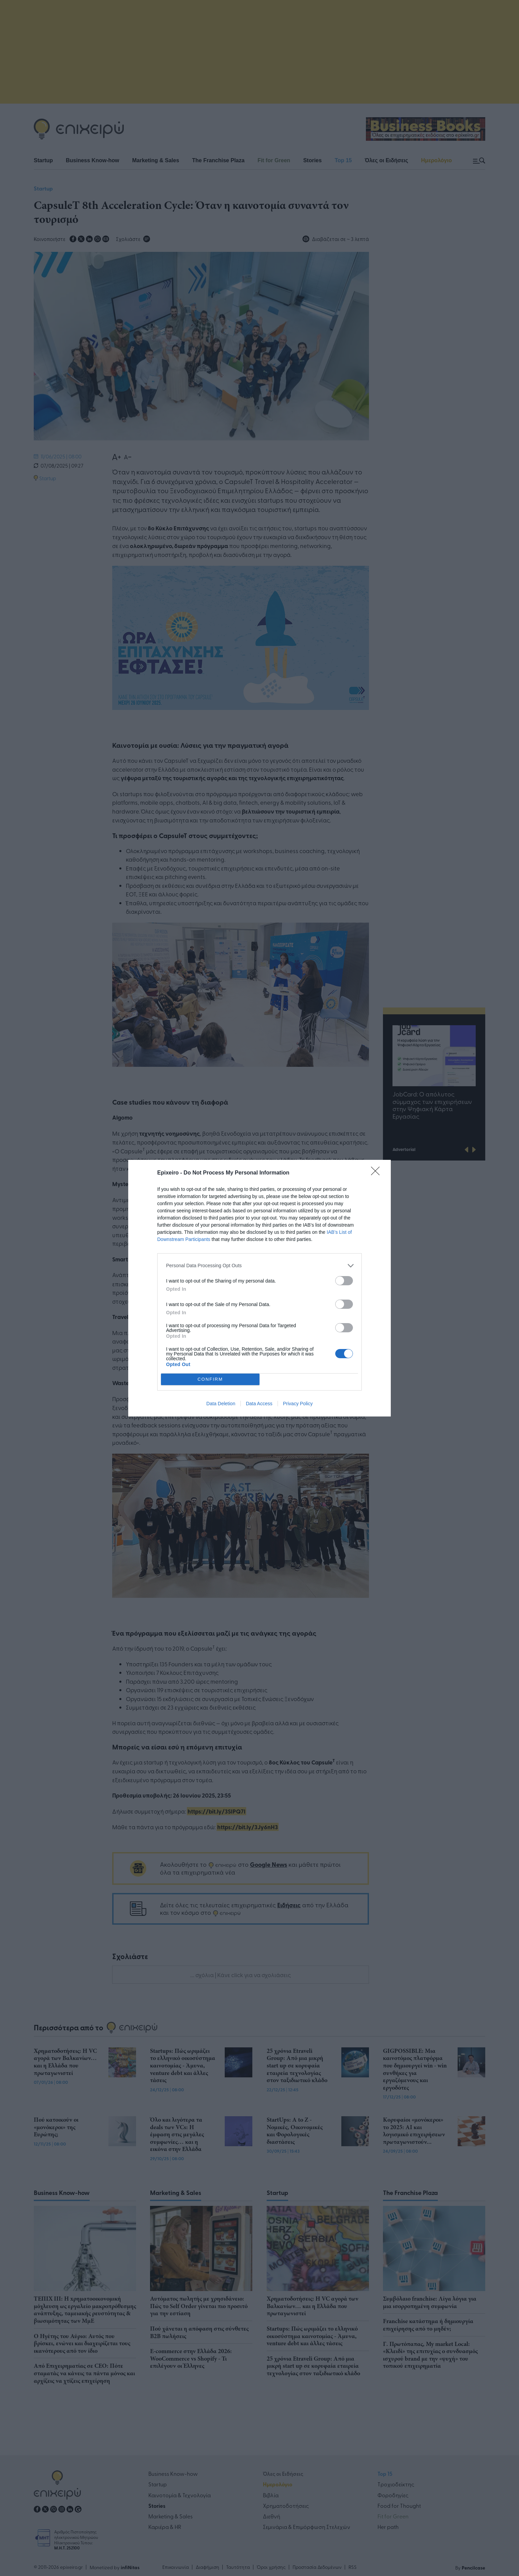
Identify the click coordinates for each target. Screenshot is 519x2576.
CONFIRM (210, 1379)
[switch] (344, 1280)
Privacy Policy (298, 1403)
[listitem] (259, 1265)
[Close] (377, 1173)
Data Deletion (220, 1403)
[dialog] (259, 1288)
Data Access (259, 1403)
